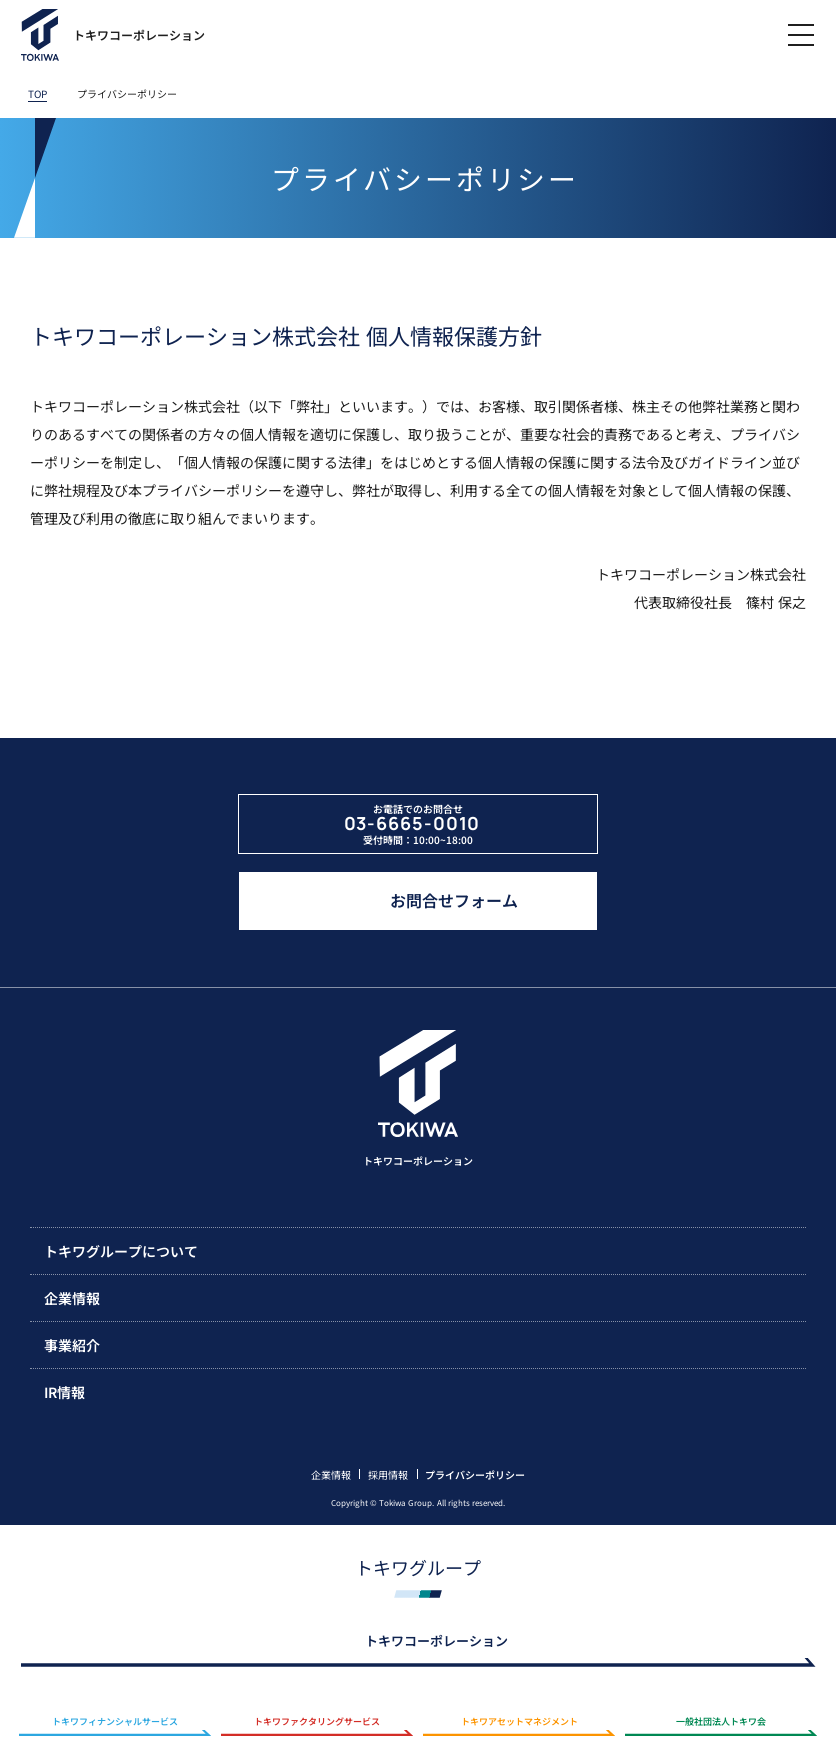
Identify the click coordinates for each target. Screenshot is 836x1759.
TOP (37, 93)
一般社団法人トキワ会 (721, 1721)
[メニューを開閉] (801, 35)
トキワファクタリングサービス (317, 1721)
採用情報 (388, 1474)
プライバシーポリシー (475, 1474)
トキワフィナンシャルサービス (115, 1721)
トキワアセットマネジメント (519, 1721)
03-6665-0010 (412, 824)
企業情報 (331, 1474)
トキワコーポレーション (436, 1640)
